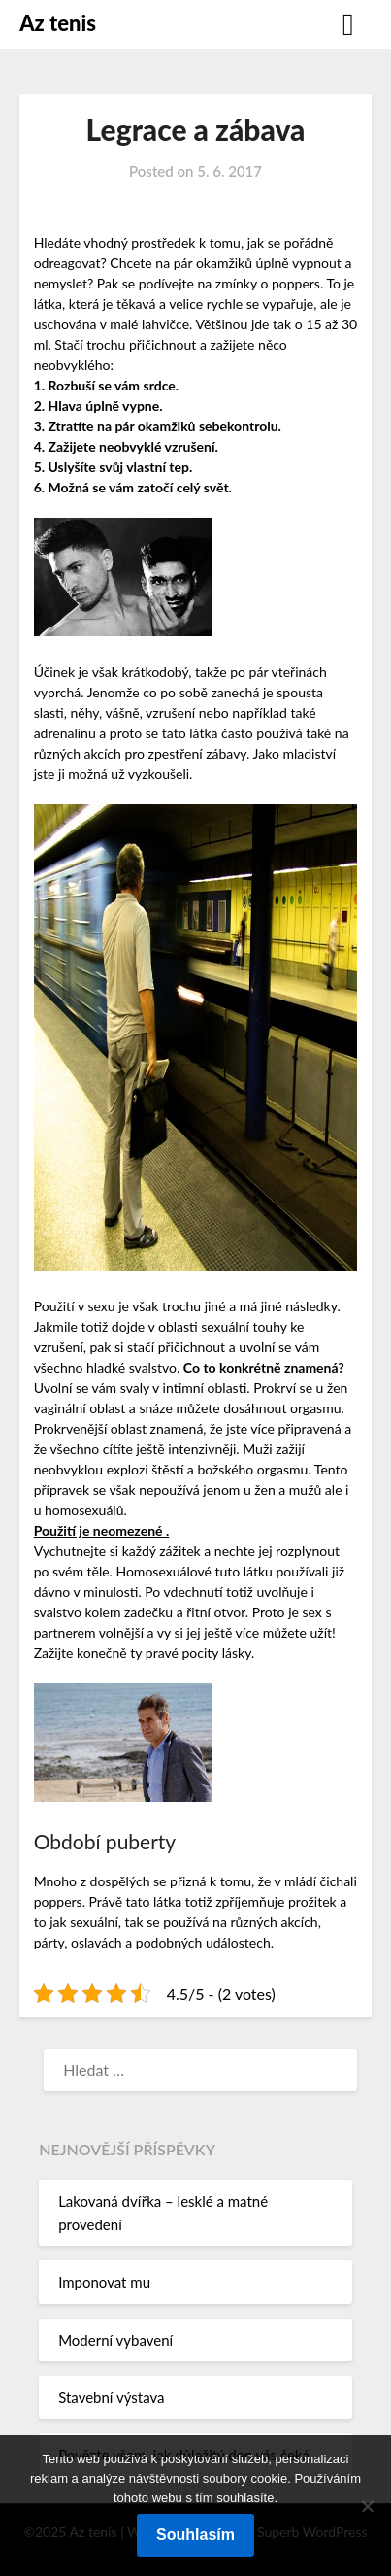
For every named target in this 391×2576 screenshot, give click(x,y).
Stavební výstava (111, 2397)
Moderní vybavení (115, 2340)
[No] (366, 2506)
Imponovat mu (104, 2281)
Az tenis (57, 23)
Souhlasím (195, 2534)
